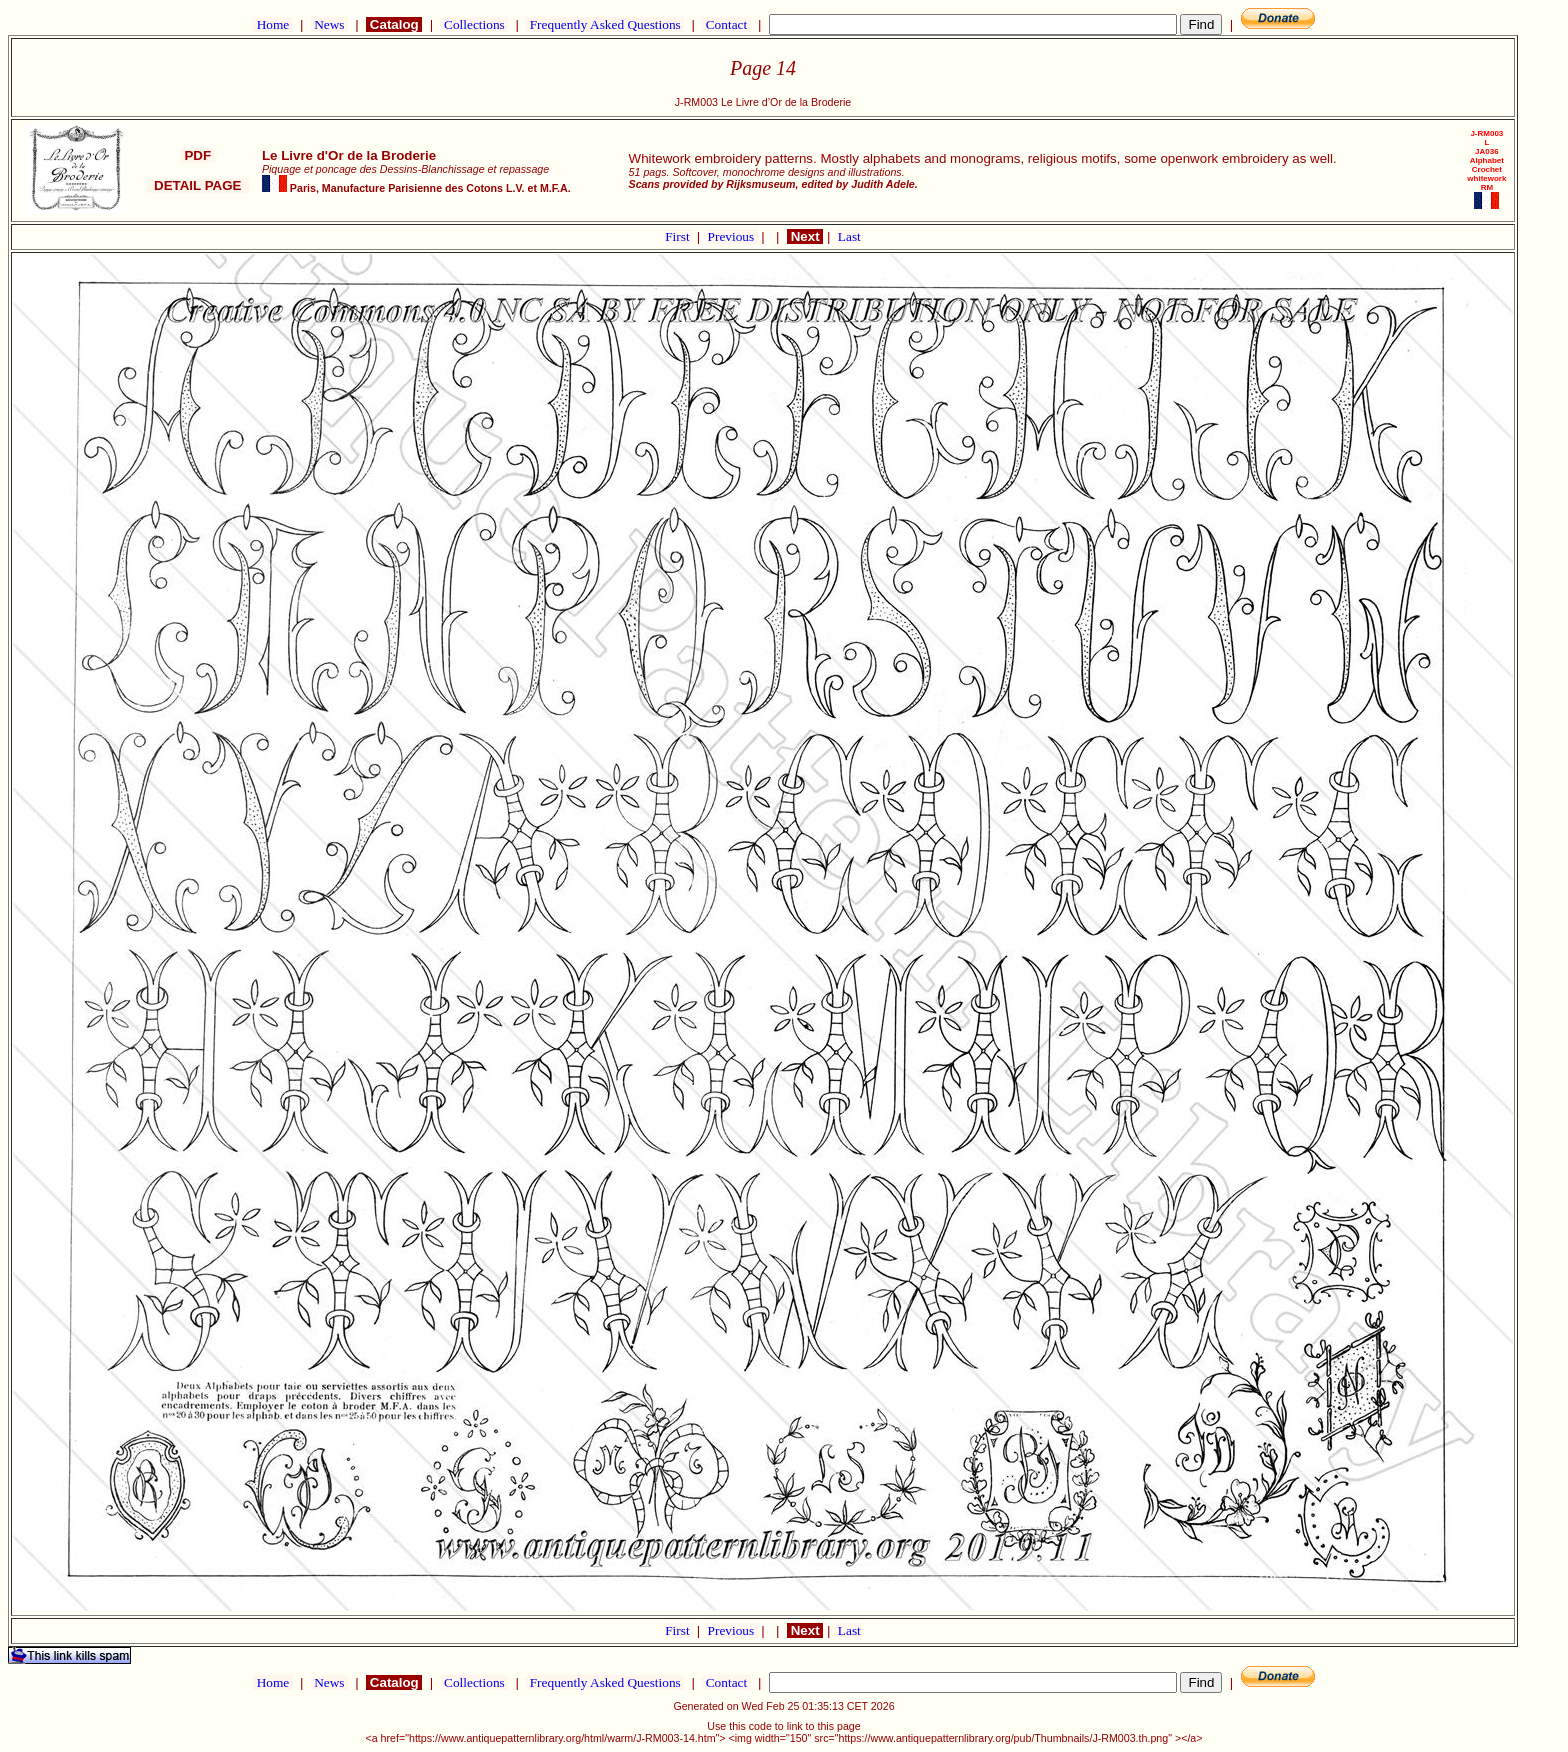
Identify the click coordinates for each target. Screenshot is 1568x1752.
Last (849, 236)
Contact (726, 24)
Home (272, 24)
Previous (733, 236)
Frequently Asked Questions (605, 24)
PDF (198, 155)
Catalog (394, 24)
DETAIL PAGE (198, 185)
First (679, 236)
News (329, 24)
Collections (474, 24)
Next (805, 236)
